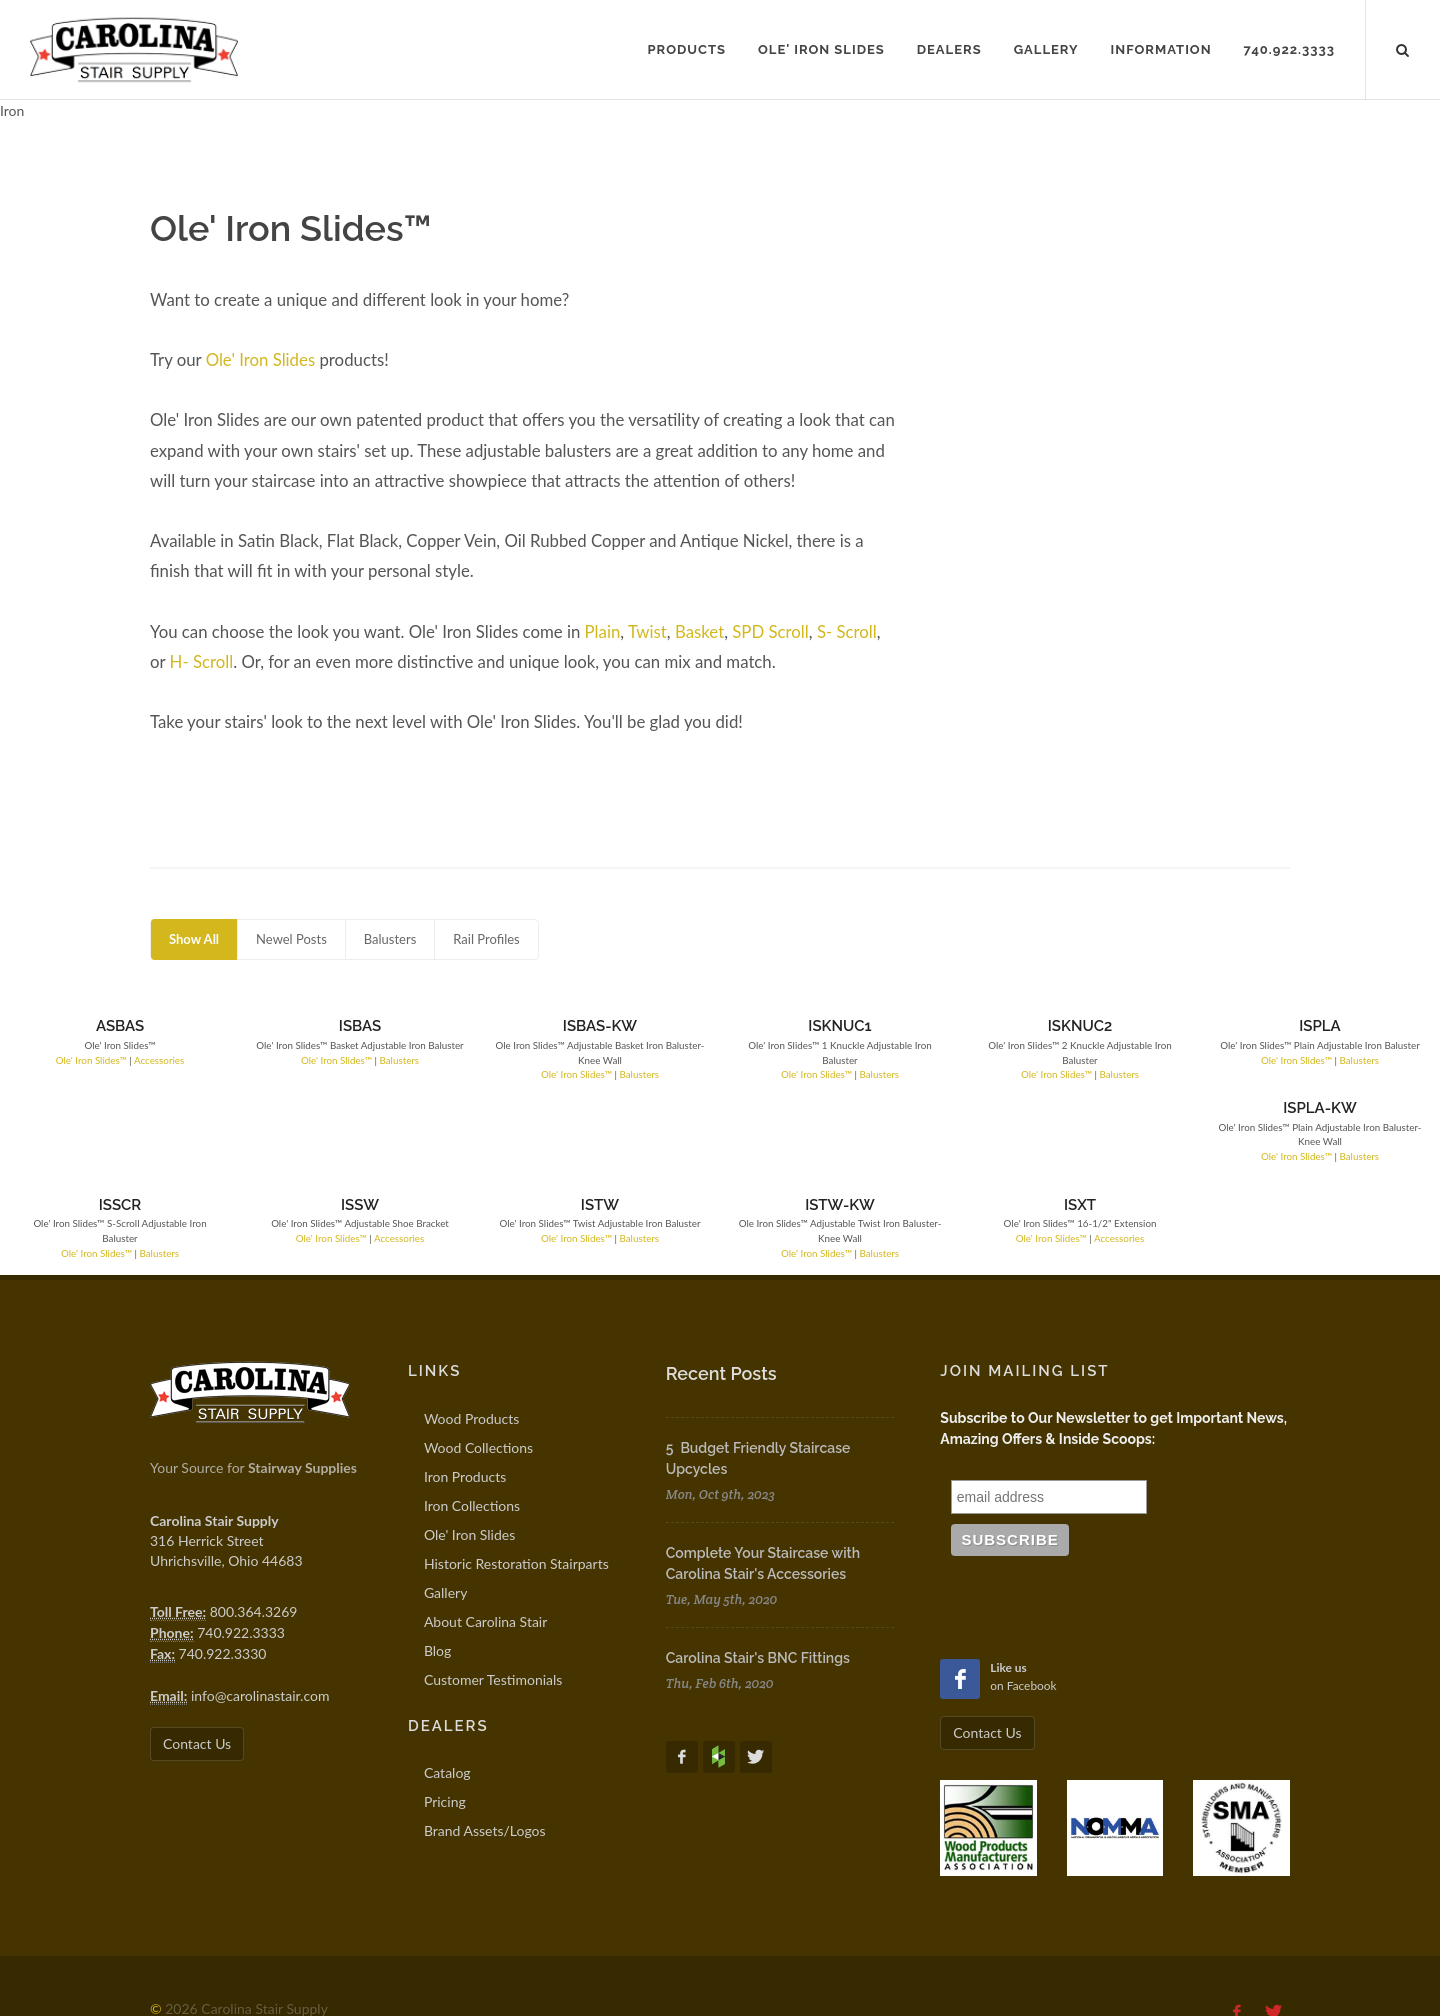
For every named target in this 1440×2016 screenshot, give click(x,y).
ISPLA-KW (1228, 1026)
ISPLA (1039, 1026)
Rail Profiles (486, 939)
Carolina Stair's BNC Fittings (758, 1576)
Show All (194, 939)
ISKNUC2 (850, 1026)
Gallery (445, 1510)
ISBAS (283, 1026)
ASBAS (94, 1026)
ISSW (284, 1123)
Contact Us (197, 1661)
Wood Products (471, 1336)
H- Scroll (202, 661)
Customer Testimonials (493, 1597)
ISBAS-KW (472, 1026)
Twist (647, 631)
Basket (699, 631)
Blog (437, 1568)
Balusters (390, 939)
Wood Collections (478, 1365)
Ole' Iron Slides (261, 359)
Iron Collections (472, 1423)
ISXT (851, 1123)
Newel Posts (291, 939)
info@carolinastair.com (260, 1613)
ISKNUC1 (661, 1026)
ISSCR (94, 1123)
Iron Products (465, 1394)
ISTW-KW (662, 1123)
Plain (603, 631)
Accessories (134, 1060)
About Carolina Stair (485, 1539)
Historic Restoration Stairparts (516, 1481)
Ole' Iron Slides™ (65, 1060)
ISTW (472, 1123)
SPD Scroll (770, 631)
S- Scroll (847, 631)
